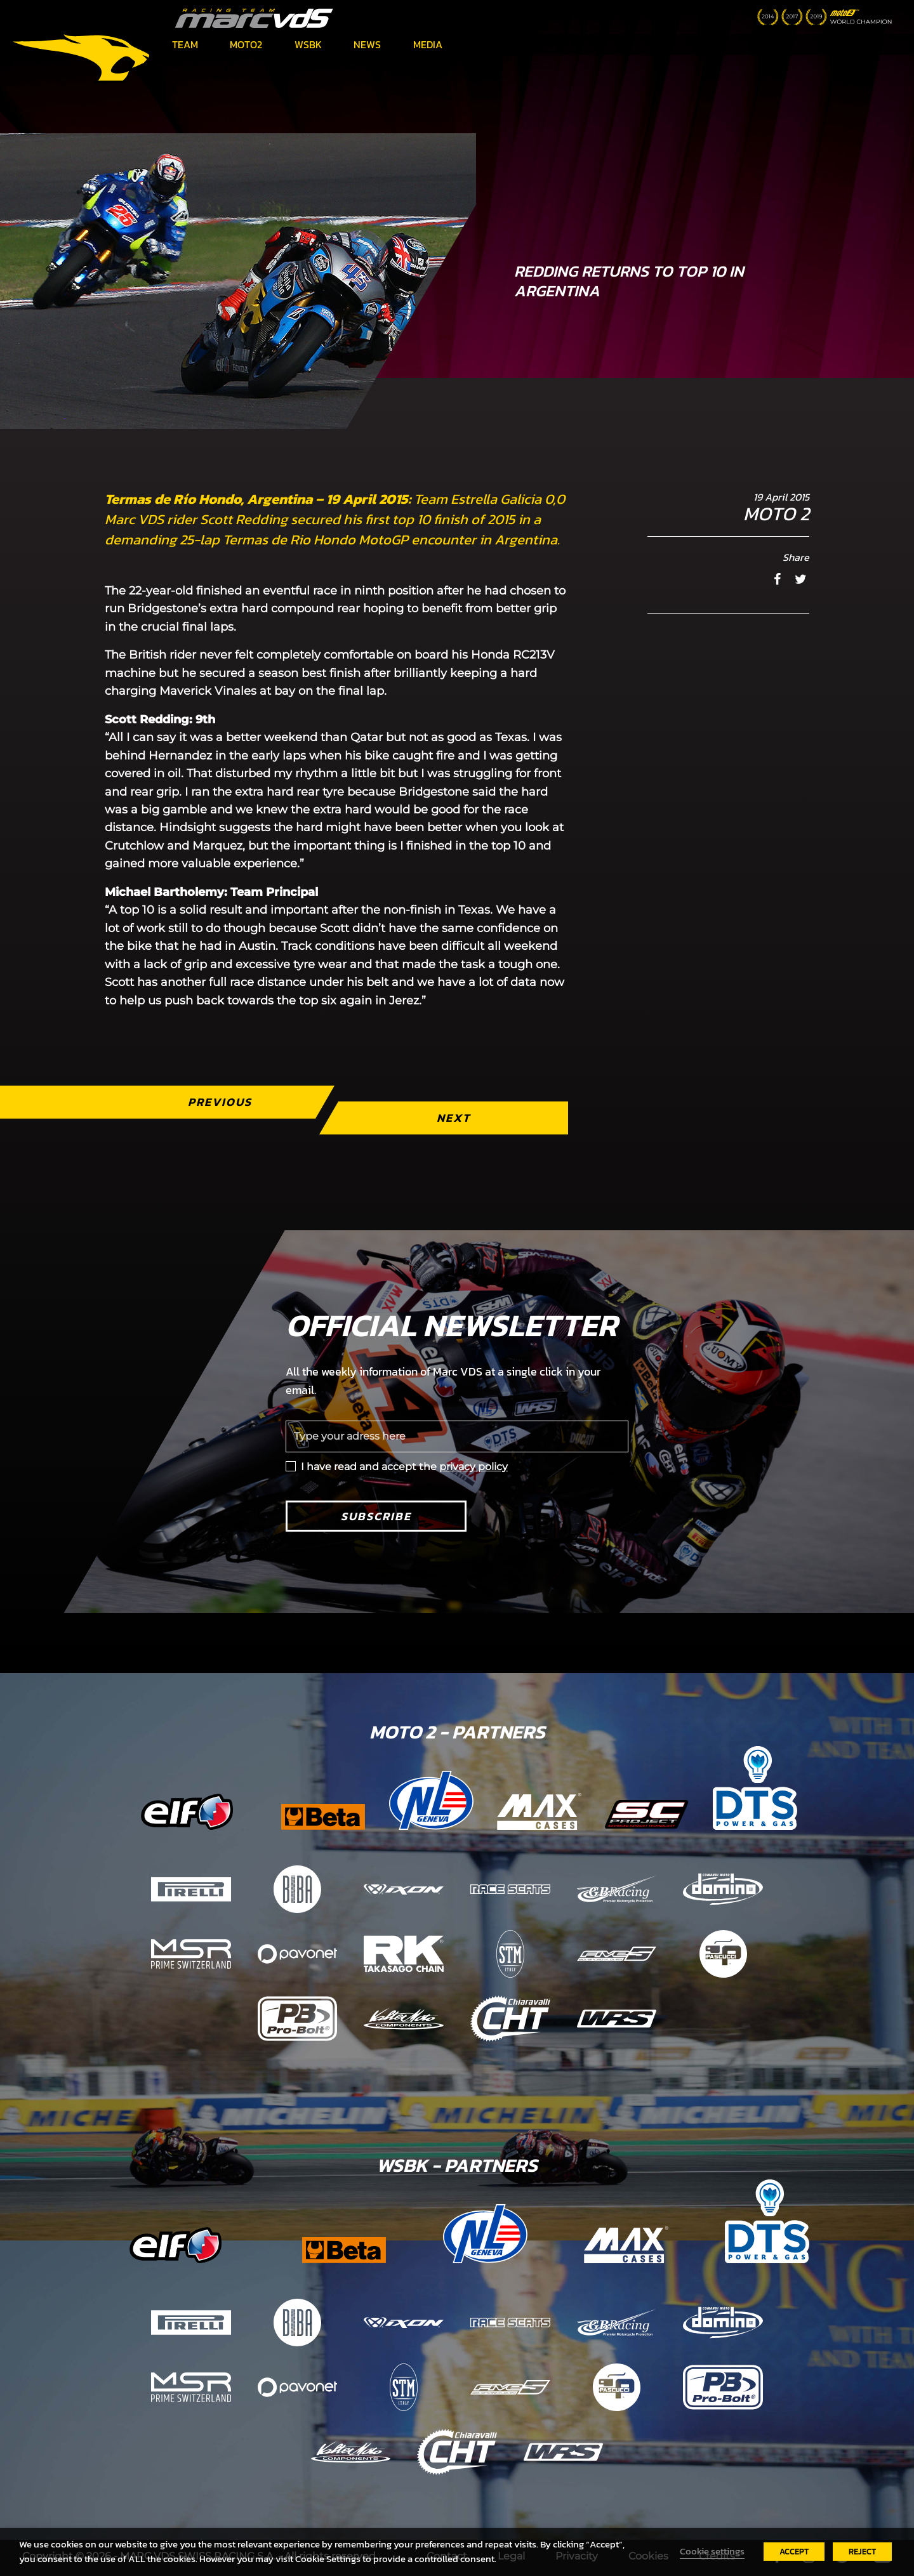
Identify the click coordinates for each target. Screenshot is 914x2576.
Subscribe (376, 1516)
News (367, 44)
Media (427, 44)
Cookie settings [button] (712, 2551)
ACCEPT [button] (794, 2552)
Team (185, 44)
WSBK (308, 44)
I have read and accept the (404, 1467)
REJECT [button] (862, 2552)
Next (453, 1117)
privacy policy (473, 1467)
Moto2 (246, 44)
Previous (220, 1101)
